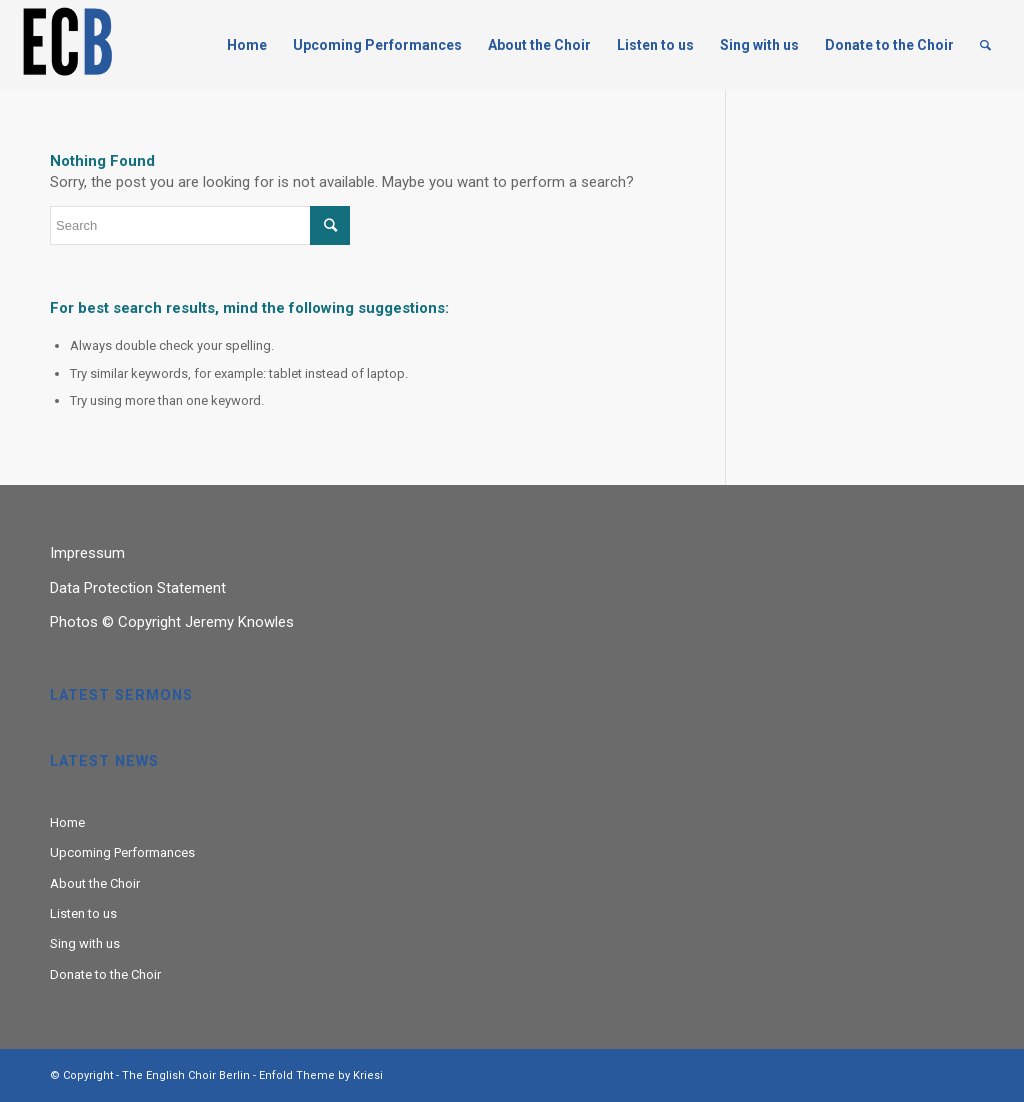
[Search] (985, 45)
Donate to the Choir (105, 974)
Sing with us (85, 943)
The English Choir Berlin (186, 1075)
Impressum (87, 553)
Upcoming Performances (122, 852)
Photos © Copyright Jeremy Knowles (172, 622)
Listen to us (83, 913)
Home (67, 822)
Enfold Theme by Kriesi (321, 1075)
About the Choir (95, 883)
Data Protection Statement (138, 588)
